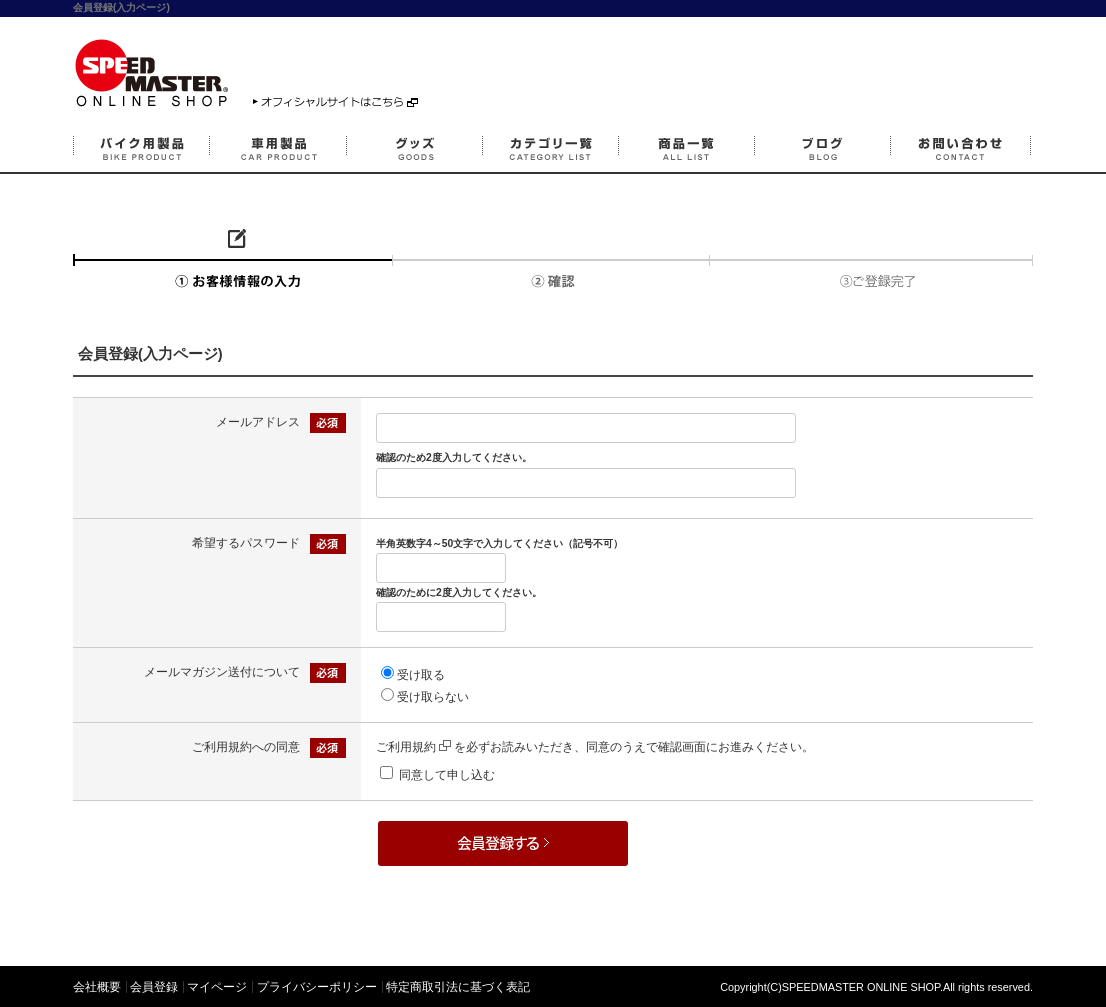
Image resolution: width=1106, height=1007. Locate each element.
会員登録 (154, 987)
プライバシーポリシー (317, 987)
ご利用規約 (413, 747)
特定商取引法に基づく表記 (458, 987)
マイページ (217, 987)
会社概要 (97, 987)
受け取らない (433, 697)
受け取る (421, 675)
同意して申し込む (447, 775)
